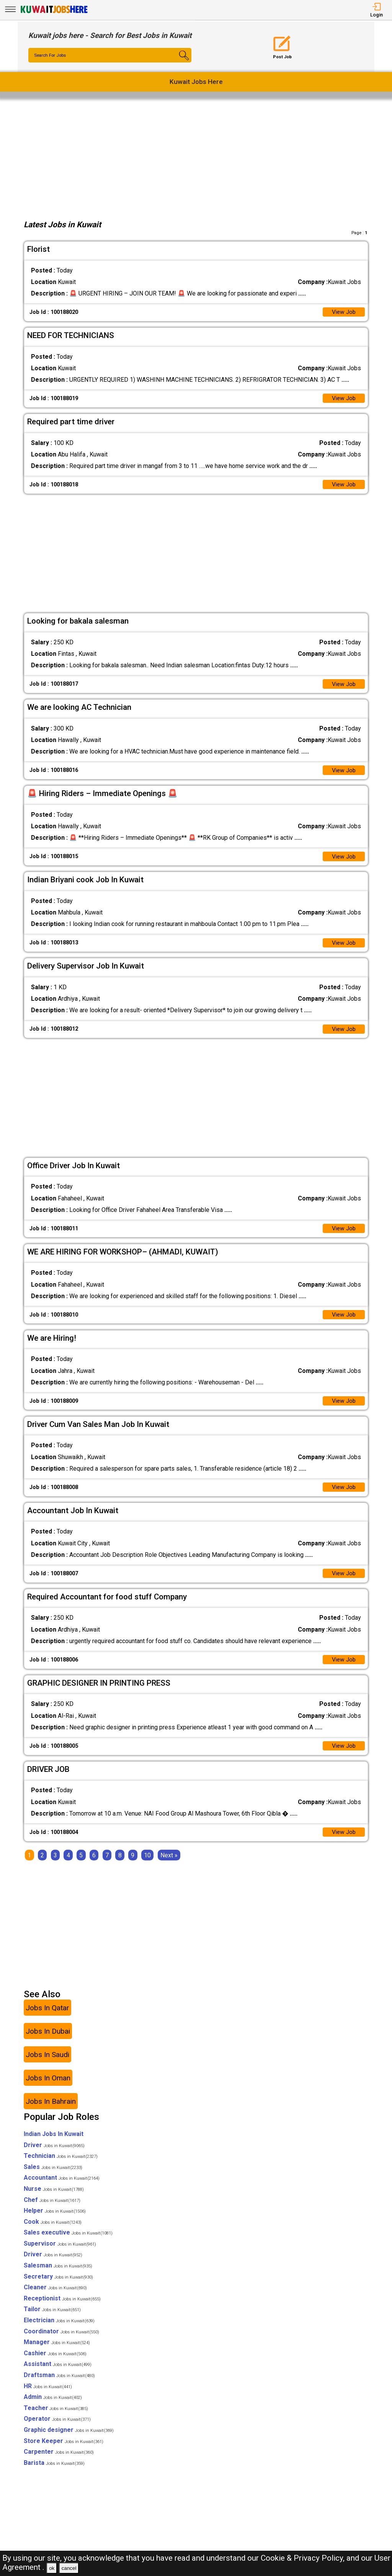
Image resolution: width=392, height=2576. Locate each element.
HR (48, 2396)
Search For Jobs (51, 55)
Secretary (58, 2286)
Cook (53, 2232)
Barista (54, 2473)
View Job (343, 312)
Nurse (54, 2199)
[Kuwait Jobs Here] (54, 12)
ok (51, 2568)
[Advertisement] (196, 157)
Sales (53, 2177)
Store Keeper (63, 2451)
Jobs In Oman (48, 2088)
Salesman (58, 2276)
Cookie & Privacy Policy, (303, 2558)
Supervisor (60, 2253)
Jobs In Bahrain (51, 2111)
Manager (57, 2352)
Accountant (62, 2188)
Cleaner (55, 2298)
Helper (55, 2221)
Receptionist (62, 2308)
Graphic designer (69, 2440)
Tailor (52, 2319)
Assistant (57, 2374)
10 (147, 1865)
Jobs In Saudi (47, 2064)
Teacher (56, 2418)
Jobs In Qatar (47, 2018)
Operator (57, 2429)
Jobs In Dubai (48, 2041)
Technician (61, 2166)
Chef (52, 2210)
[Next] (169, 1865)
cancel (69, 2568)
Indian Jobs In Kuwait (53, 2144)
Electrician (59, 2331)
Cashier (55, 2363)
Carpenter (59, 2462)
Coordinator (61, 2341)
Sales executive (68, 2243)
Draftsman (59, 2385)
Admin (53, 2407)
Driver (54, 2155)
